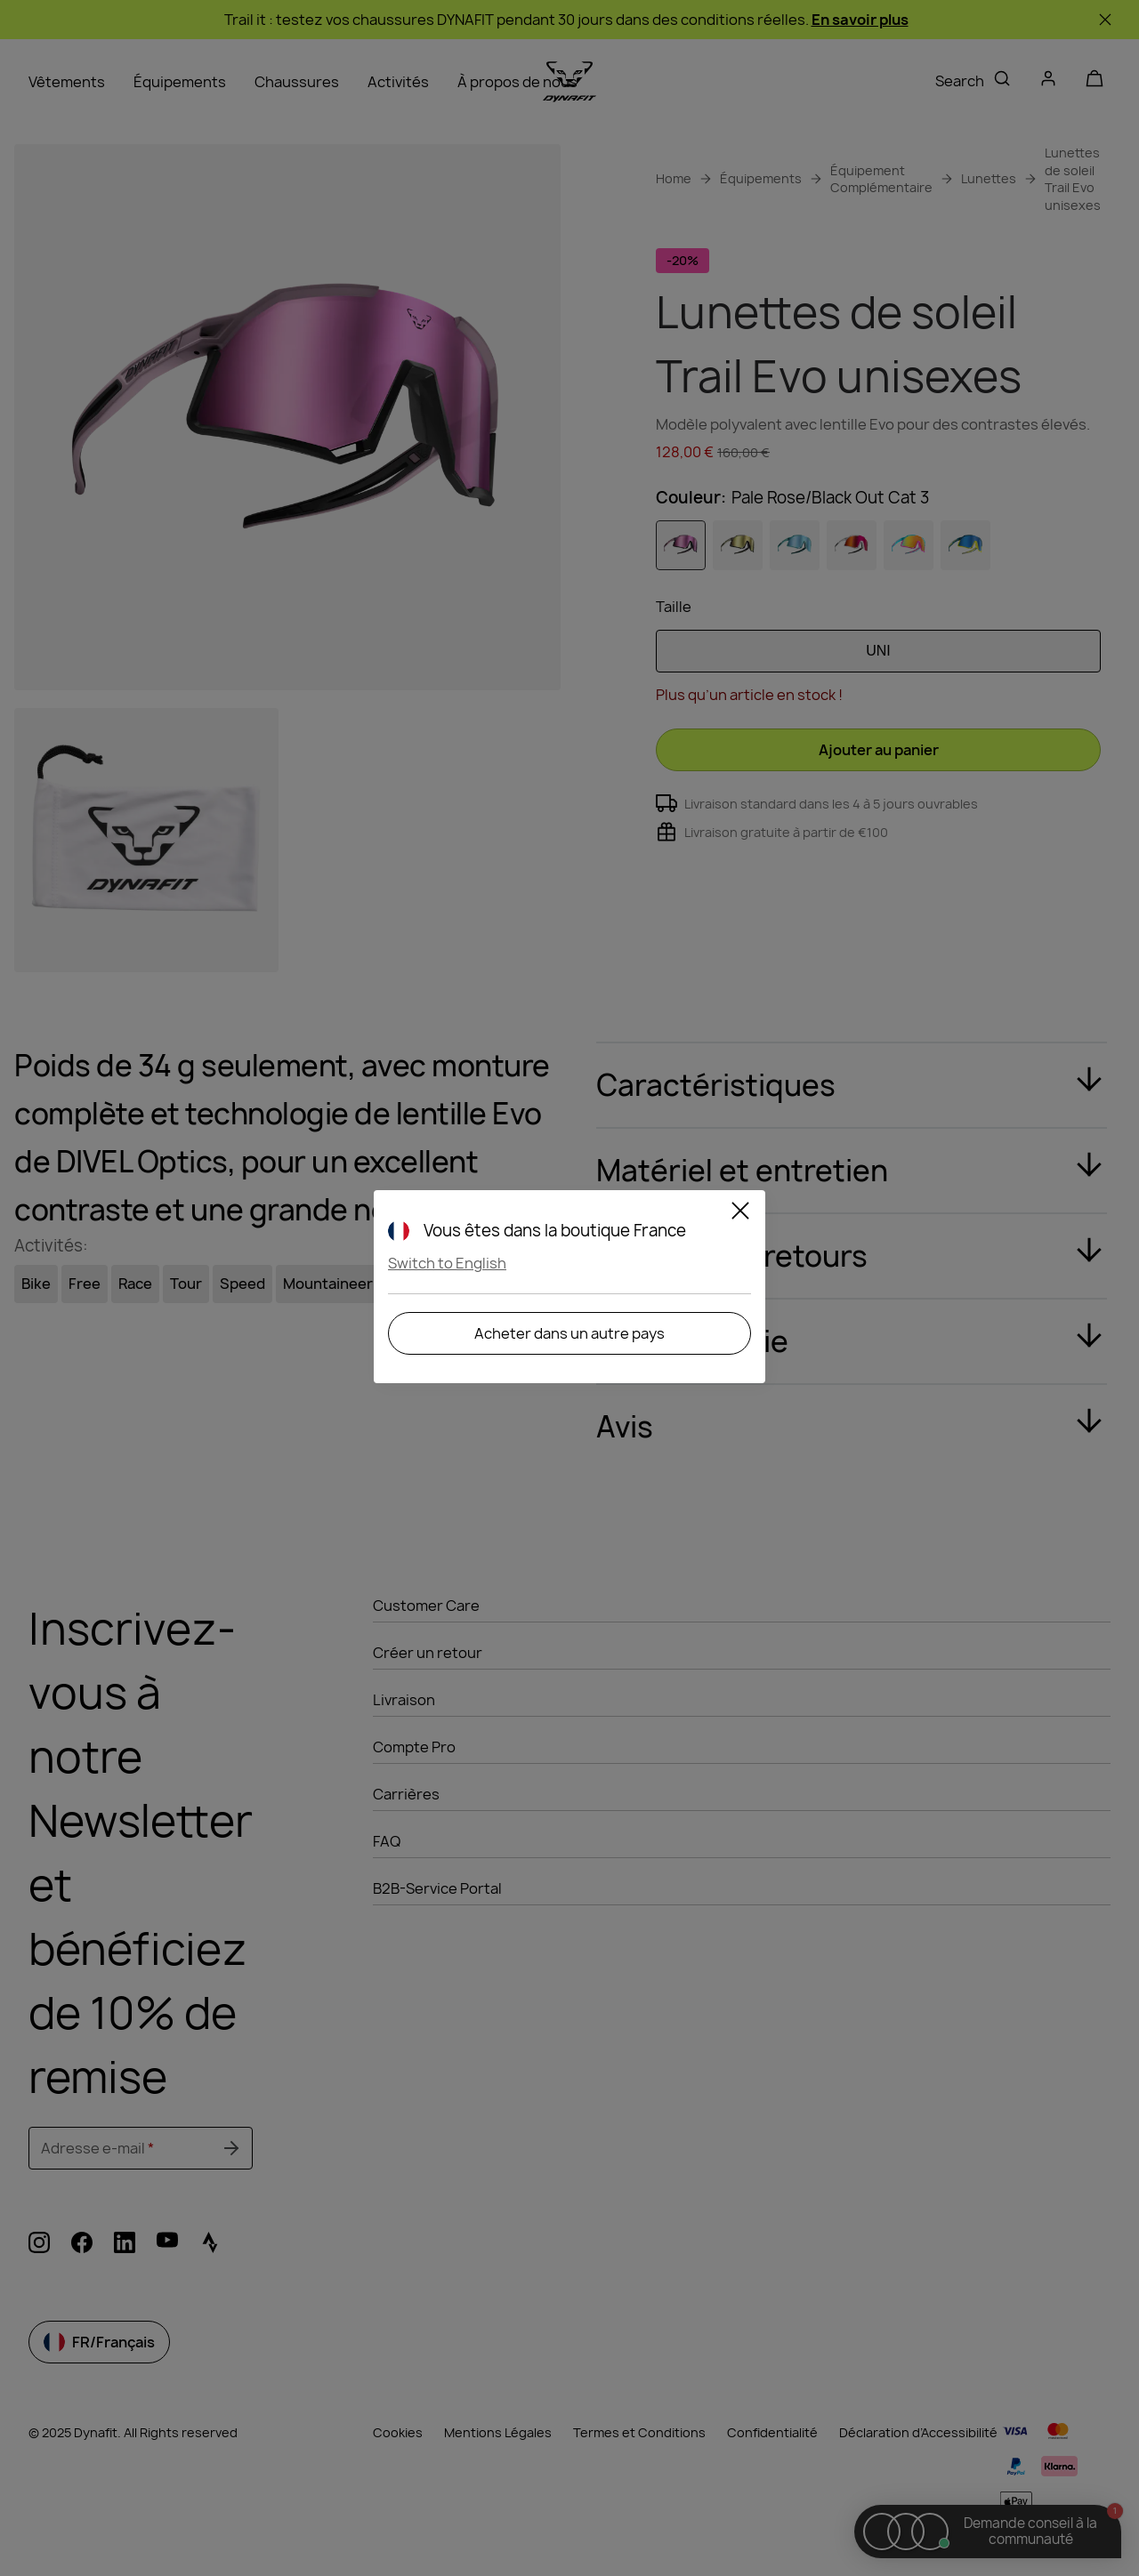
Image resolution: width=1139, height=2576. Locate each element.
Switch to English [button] (447, 1263)
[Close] (740, 1213)
